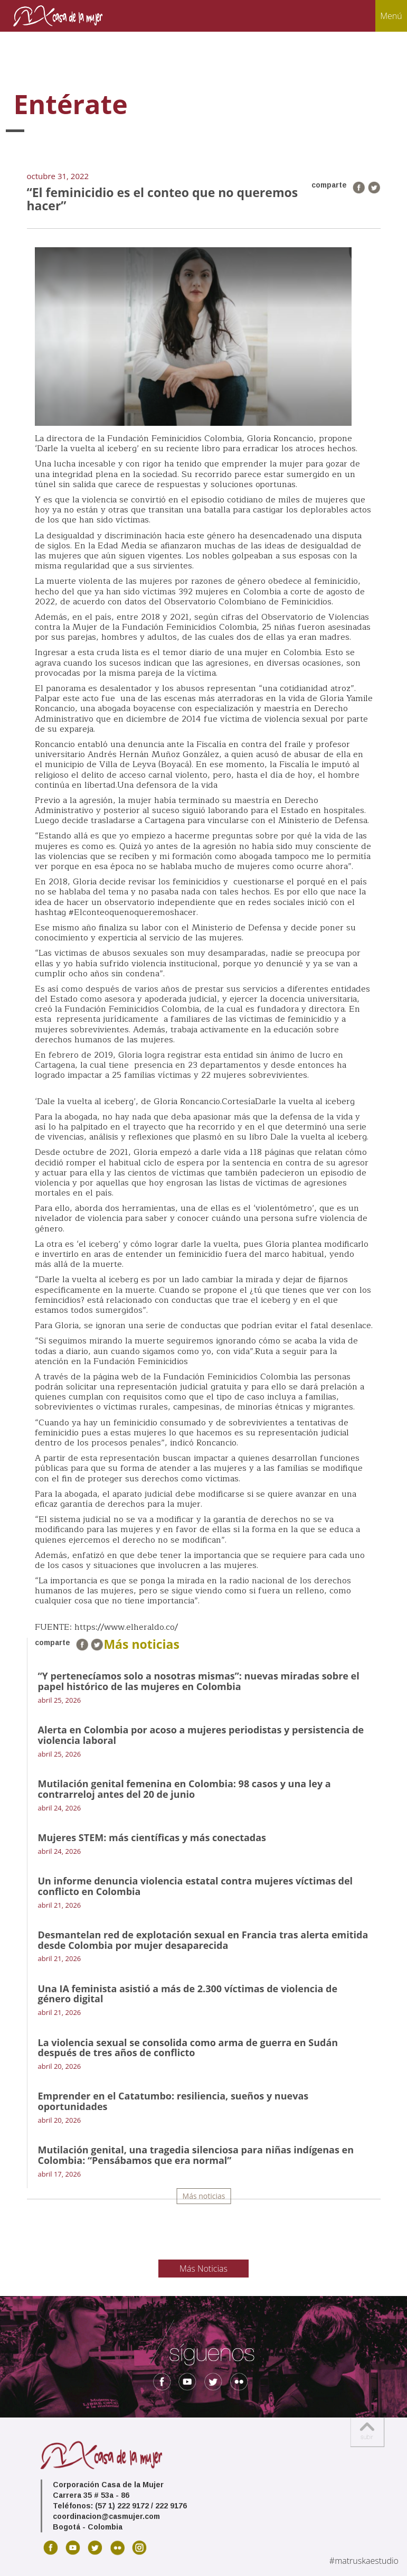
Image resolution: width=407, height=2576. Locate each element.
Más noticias (204, 2196)
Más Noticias (203, 2268)
